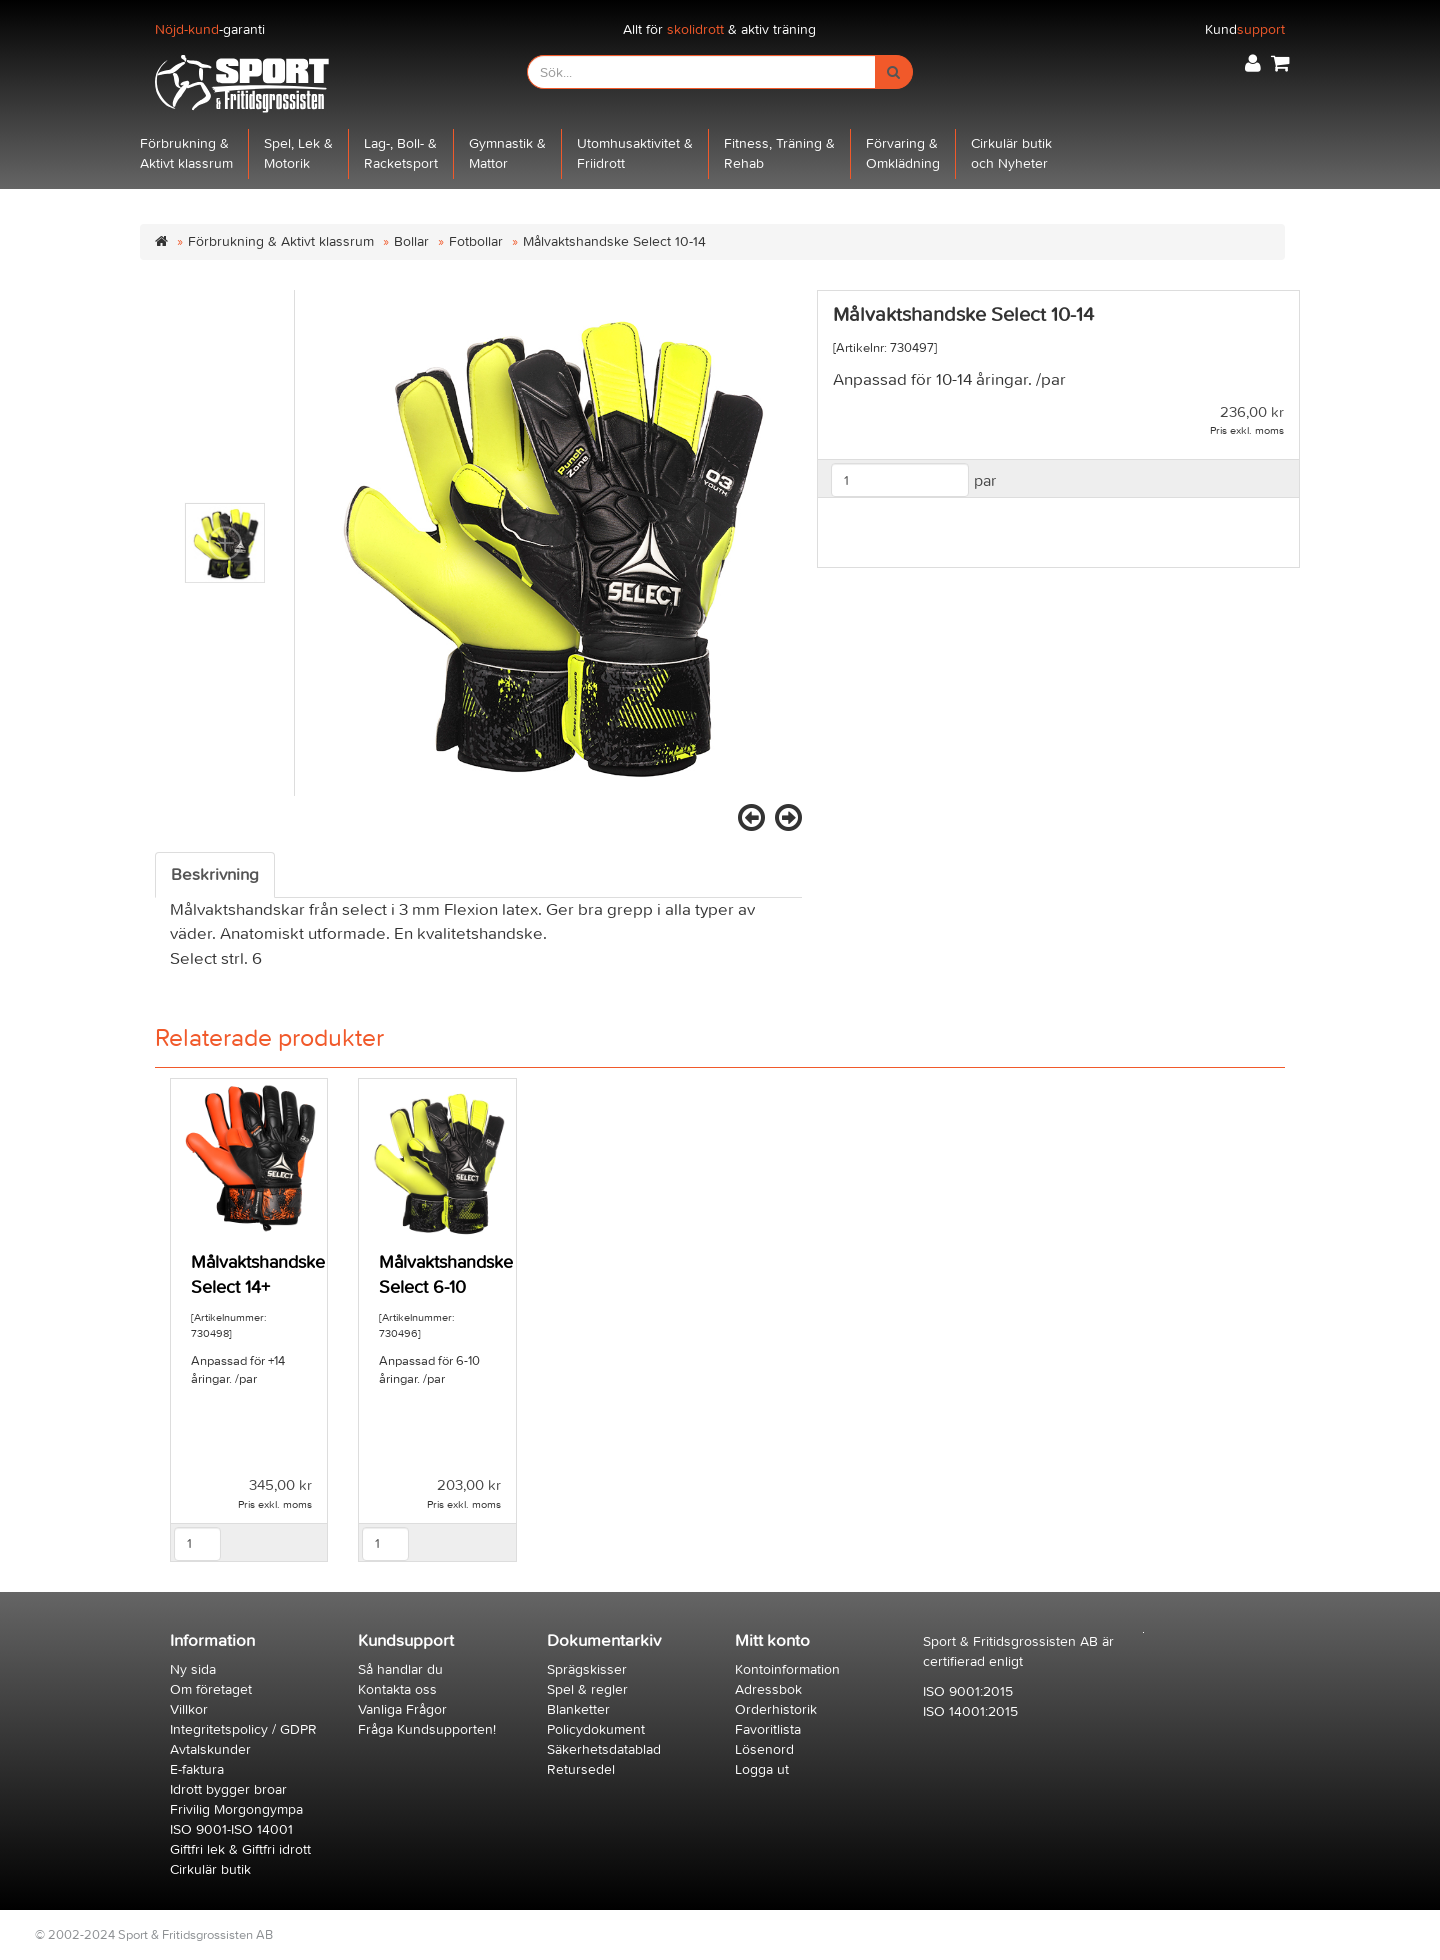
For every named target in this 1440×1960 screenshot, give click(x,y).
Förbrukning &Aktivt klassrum (186, 153)
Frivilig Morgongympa (236, 1809)
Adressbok (768, 1689)
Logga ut (762, 1769)
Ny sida (193, 1669)
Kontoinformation (787, 1669)
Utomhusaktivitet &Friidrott (635, 153)
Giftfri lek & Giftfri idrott (240, 1849)
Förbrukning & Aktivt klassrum (281, 241)
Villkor (189, 1709)
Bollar (411, 241)
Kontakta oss (397, 1689)
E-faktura (197, 1769)
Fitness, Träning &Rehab (779, 153)
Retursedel (581, 1769)
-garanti (210, 29)
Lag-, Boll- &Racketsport (401, 153)
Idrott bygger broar (228, 1789)
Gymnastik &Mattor (507, 153)
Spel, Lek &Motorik (298, 153)
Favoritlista (768, 1729)
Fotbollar (476, 241)
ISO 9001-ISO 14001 (231, 1829)
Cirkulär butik (210, 1869)
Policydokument (596, 1729)
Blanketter (578, 1709)
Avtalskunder (210, 1749)
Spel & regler (587, 1689)
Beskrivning (215, 875)
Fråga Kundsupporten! (427, 1729)
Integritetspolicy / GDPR (243, 1729)
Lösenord (764, 1749)
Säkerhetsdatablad (604, 1749)
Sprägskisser (587, 1669)
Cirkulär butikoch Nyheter (1011, 153)
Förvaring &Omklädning (903, 153)
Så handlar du (400, 1669)
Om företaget (211, 1689)
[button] (1253, 63)
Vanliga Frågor (402, 1709)
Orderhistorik (776, 1709)
